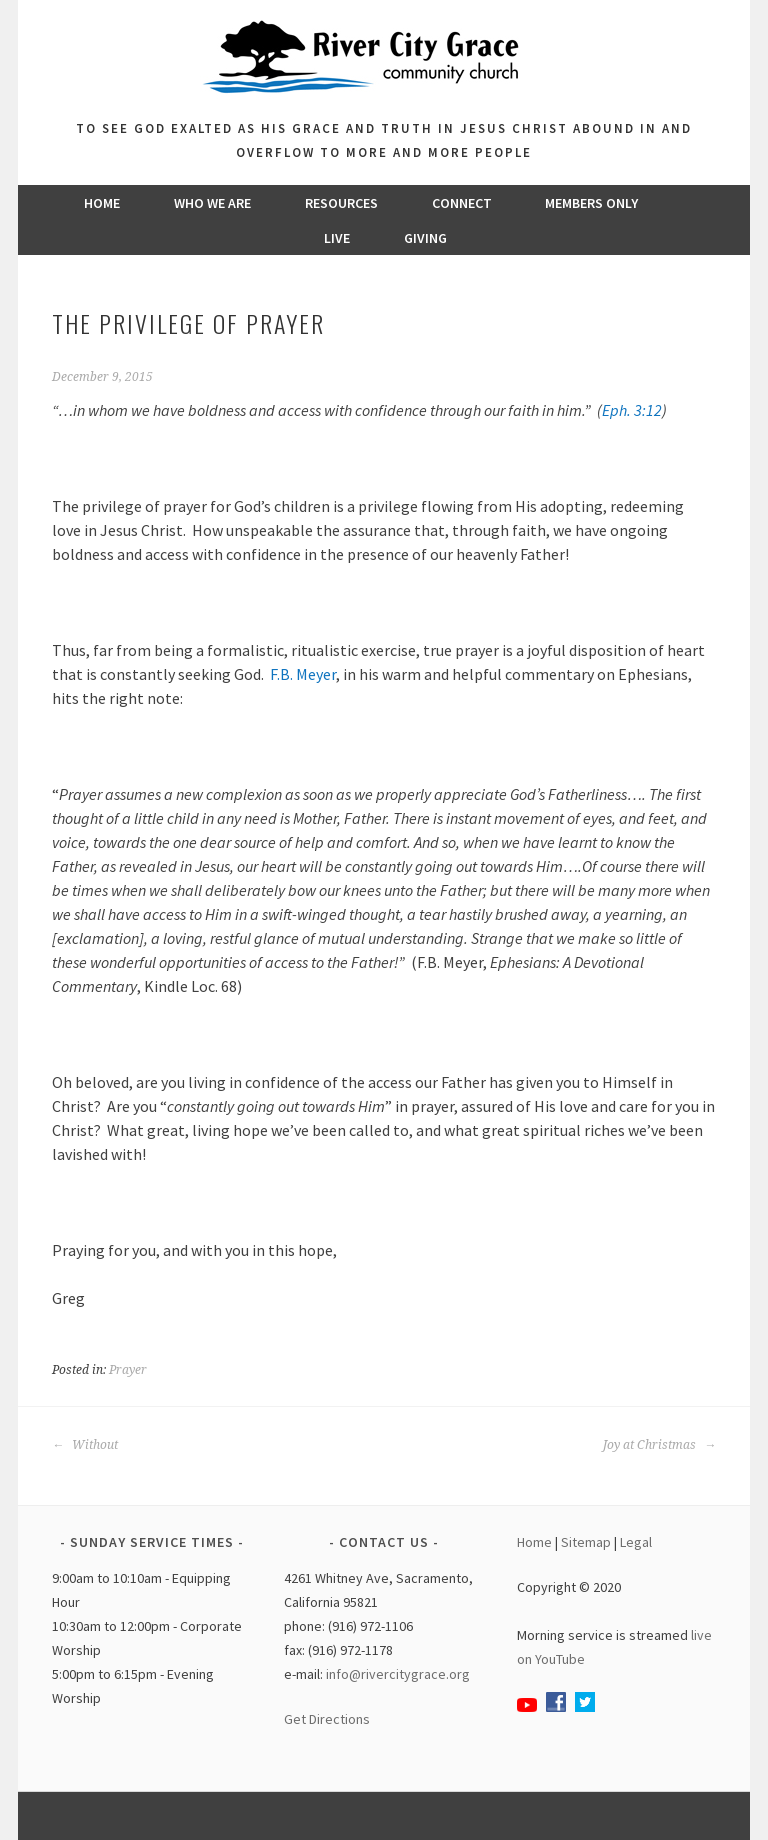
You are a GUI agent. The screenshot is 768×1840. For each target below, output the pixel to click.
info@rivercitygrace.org (398, 1674)
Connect (462, 203)
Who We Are (212, 203)
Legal (636, 1542)
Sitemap (586, 1542)
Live (337, 238)
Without (85, 1445)
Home (102, 203)
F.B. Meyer (303, 674)
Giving (425, 238)
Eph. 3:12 (632, 410)
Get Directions (327, 1719)
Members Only (591, 203)
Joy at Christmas (659, 1445)
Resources (341, 203)
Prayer (128, 1370)
